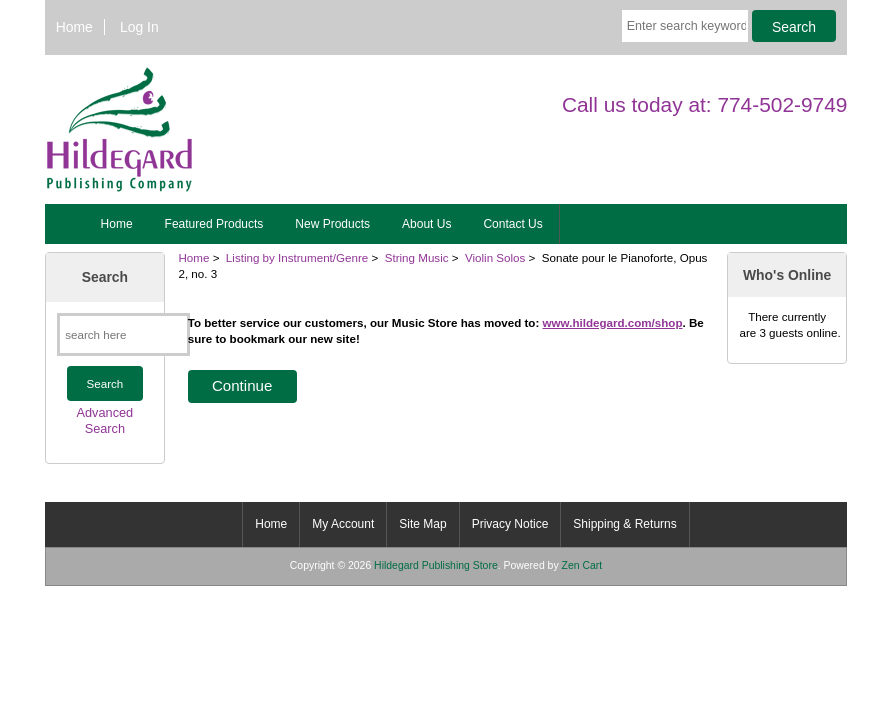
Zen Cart (582, 565)
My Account (343, 524)
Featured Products (214, 224)
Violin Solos (495, 257)
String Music (417, 257)
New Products (332, 224)
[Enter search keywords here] (685, 26)
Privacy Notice (510, 524)
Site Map (422, 524)
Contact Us (512, 224)
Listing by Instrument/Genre (297, 257)
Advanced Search (105, 420)
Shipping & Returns (624, 524)
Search (105, 277)
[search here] (123, 334)
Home (74, 27)
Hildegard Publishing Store (436, 565)
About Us (426, 224)
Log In (139, 27)
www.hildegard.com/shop (613, 322)
